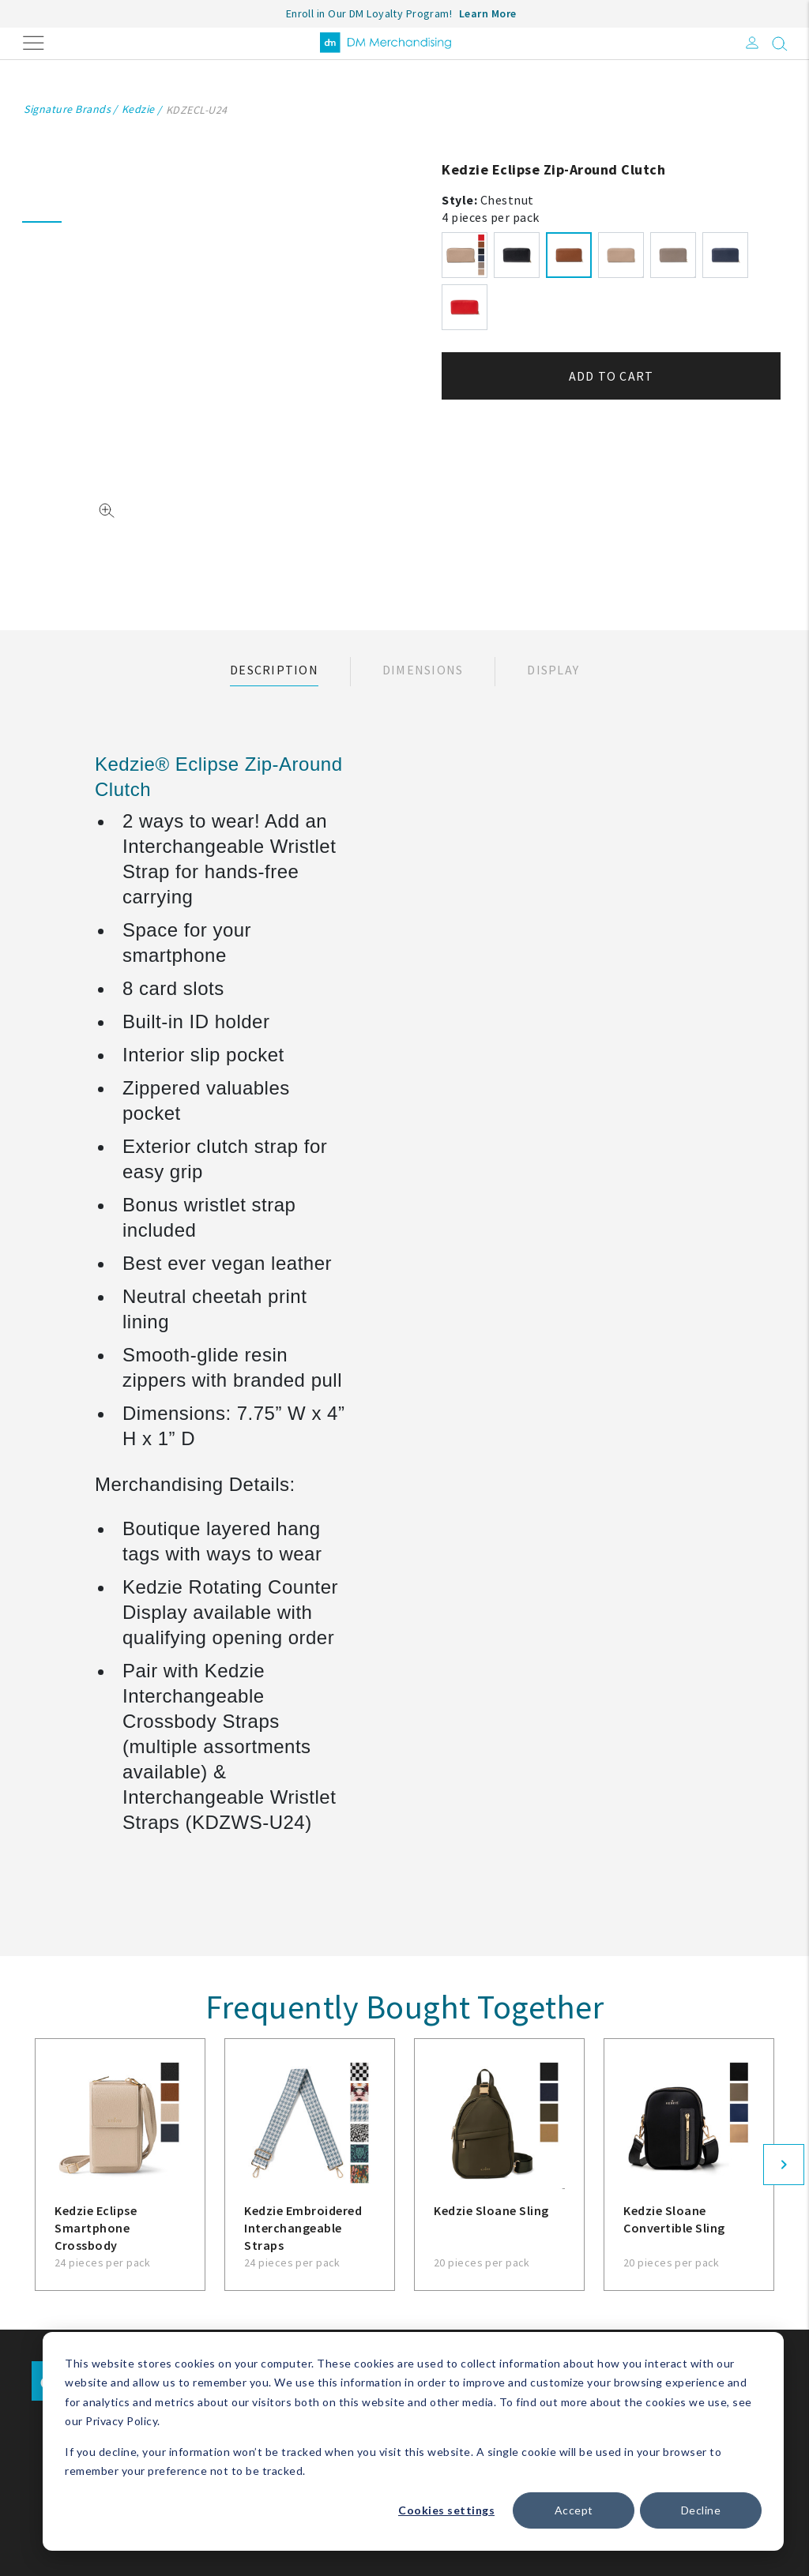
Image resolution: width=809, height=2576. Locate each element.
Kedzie (138, 109)
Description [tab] (274, 670)
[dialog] (413, 2441)
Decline (701, 2510)
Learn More (488, 13)
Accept (574, 2510)
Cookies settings (446, 2510)
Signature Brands (67, 109)
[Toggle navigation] (33, 41)
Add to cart (611, 376)
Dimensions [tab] (423, 670)
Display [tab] (553, 670)
